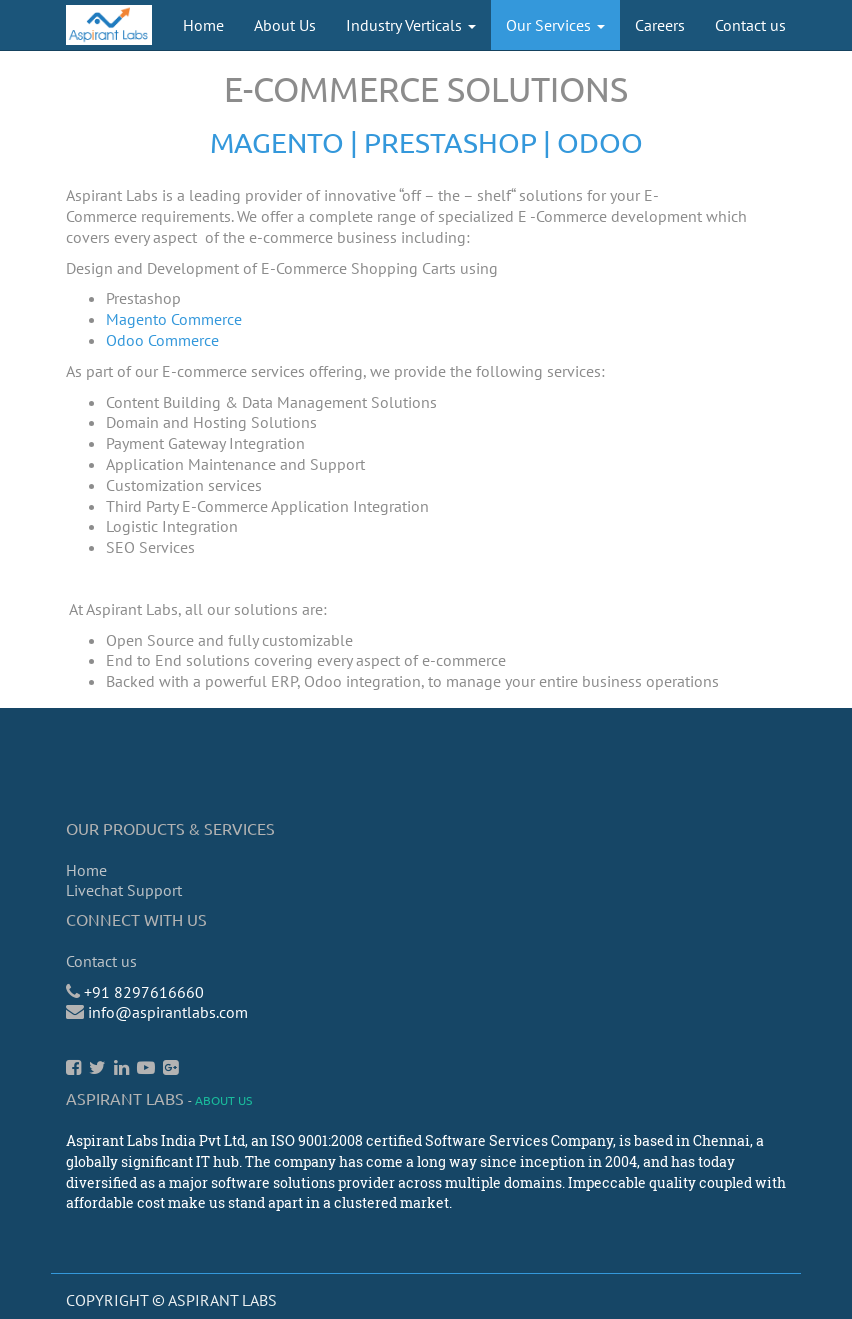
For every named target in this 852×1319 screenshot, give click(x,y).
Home (86, 870)
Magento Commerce (174, 319)
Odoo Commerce (162, 340)
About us (223, 1100)
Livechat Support (124, 890)
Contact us (101, 961)
